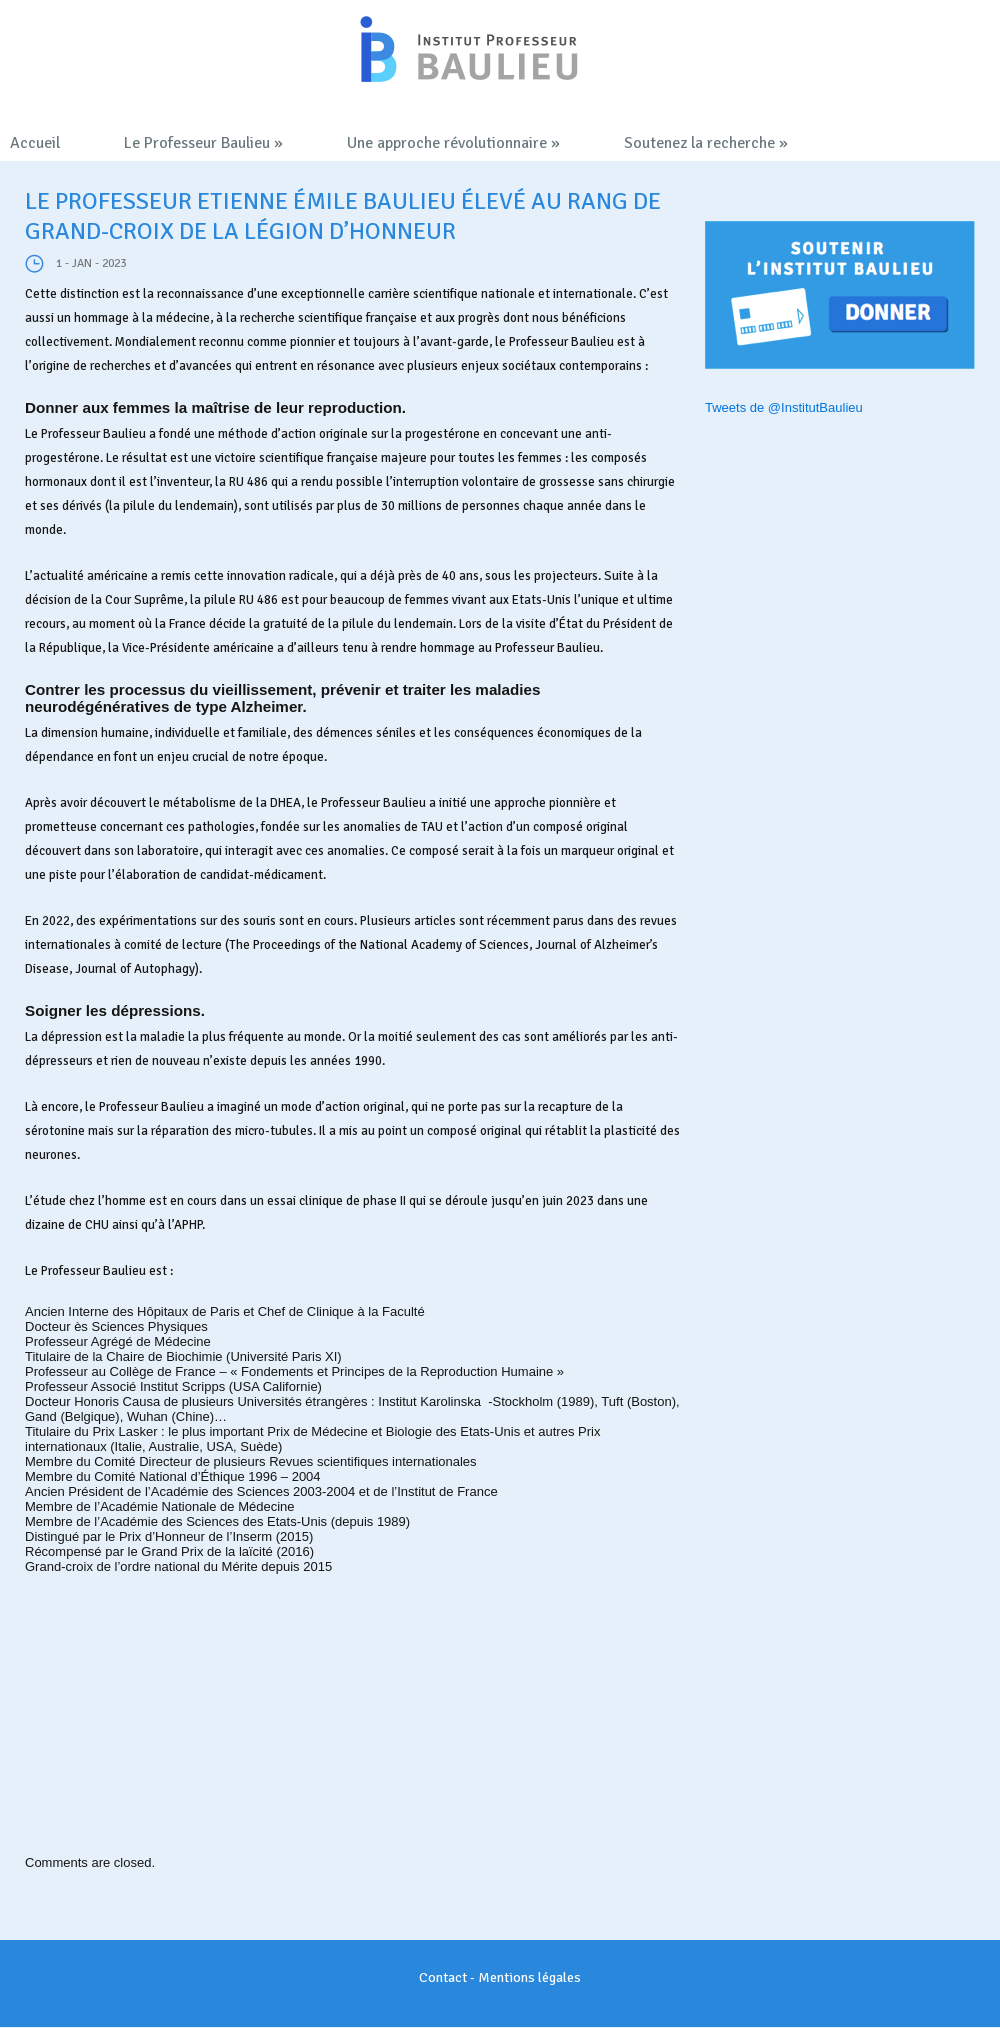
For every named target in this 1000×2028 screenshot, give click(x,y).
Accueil (35, 143)
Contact (443, 1977)
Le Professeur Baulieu (203, 143)
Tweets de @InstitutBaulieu (784, 407)
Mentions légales (529, 1977)
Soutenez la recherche (706, 143)
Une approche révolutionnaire (453, 143)
